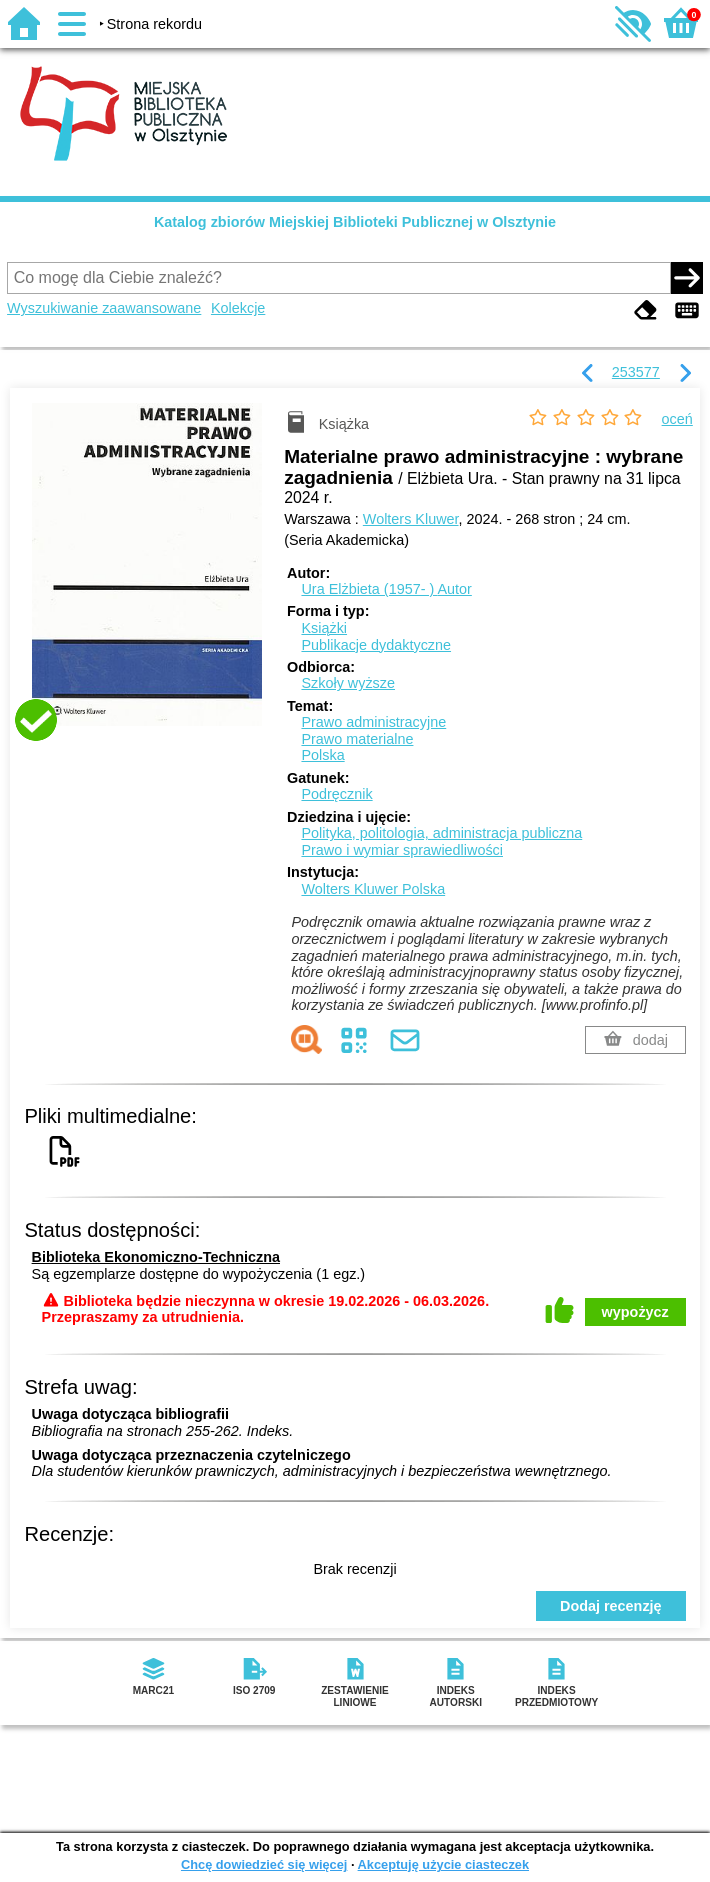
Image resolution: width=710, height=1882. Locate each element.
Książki (324, 628)
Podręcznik (336, 794)
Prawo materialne (357, 739)
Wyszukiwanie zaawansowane (104, 308)
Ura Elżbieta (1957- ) (386, 589)
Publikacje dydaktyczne (376, 645)
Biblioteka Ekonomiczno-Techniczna (156, 1257)
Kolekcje (238, 308)
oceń (677, 419)
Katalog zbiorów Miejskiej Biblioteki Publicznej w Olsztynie (355, 222)
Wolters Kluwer (411, 519)
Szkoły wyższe (348, 683)
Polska (322, 755)
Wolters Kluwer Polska (373, 889)
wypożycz (635, 1312)
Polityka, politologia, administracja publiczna (441, 833)
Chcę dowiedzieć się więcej (264, 1864)
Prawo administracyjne (373, 722)
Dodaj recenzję (611, 1606)
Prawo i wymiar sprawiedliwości (402, 850)
